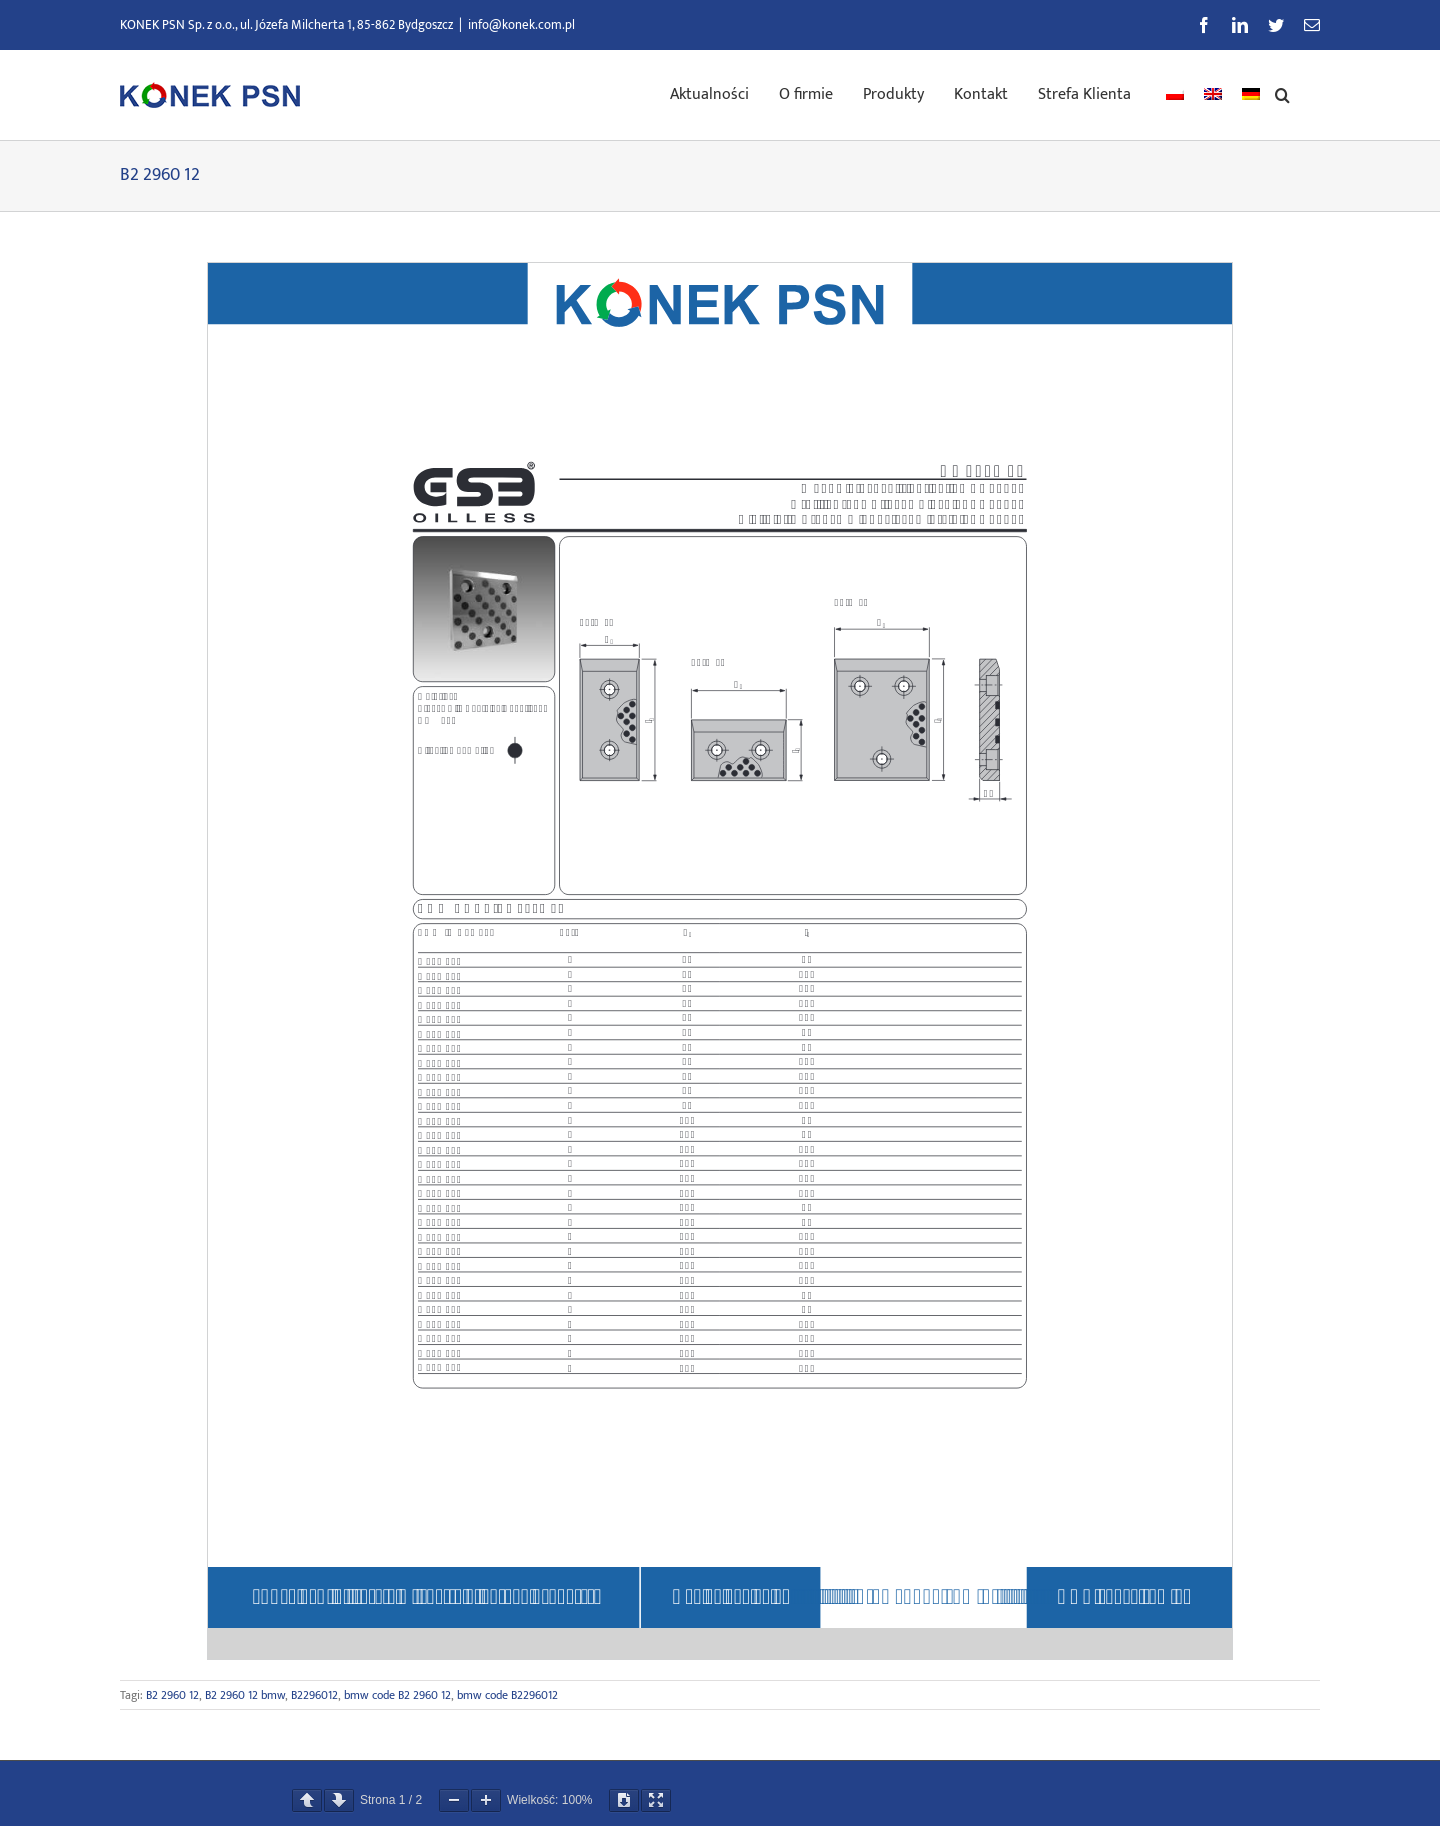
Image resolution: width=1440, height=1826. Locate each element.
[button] (1282, 93)
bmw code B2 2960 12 (397, 1695)
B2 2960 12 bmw (245, 1695)
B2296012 (314, 1695)
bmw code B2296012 (507, 1695)
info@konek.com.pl (521, 25)
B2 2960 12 (172, 1695)
